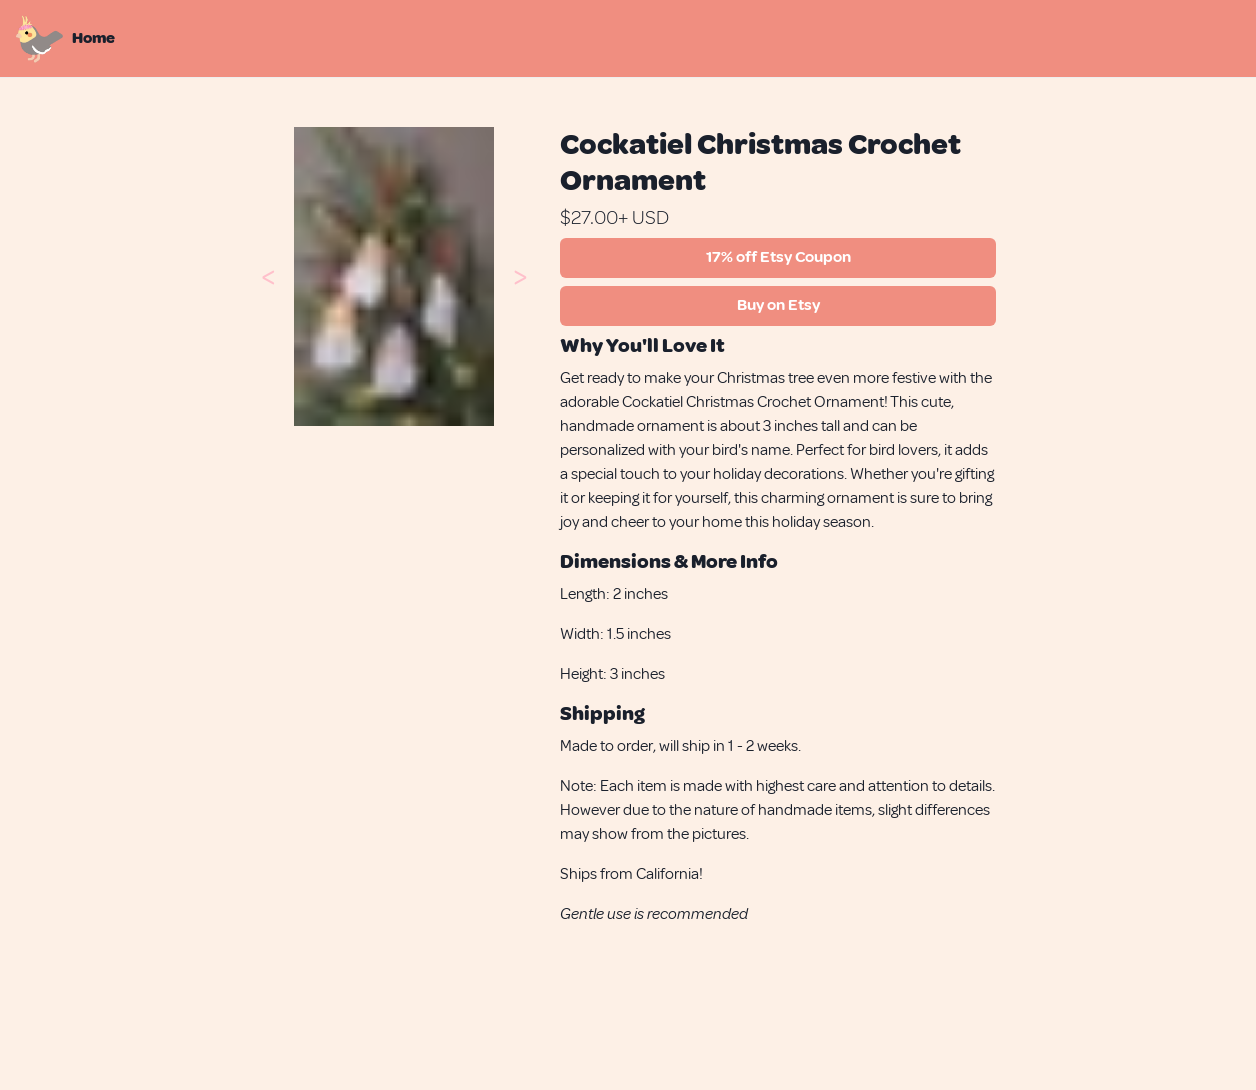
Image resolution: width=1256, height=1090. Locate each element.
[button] (268, 276)
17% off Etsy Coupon (778, 257)
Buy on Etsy (778, 305)
